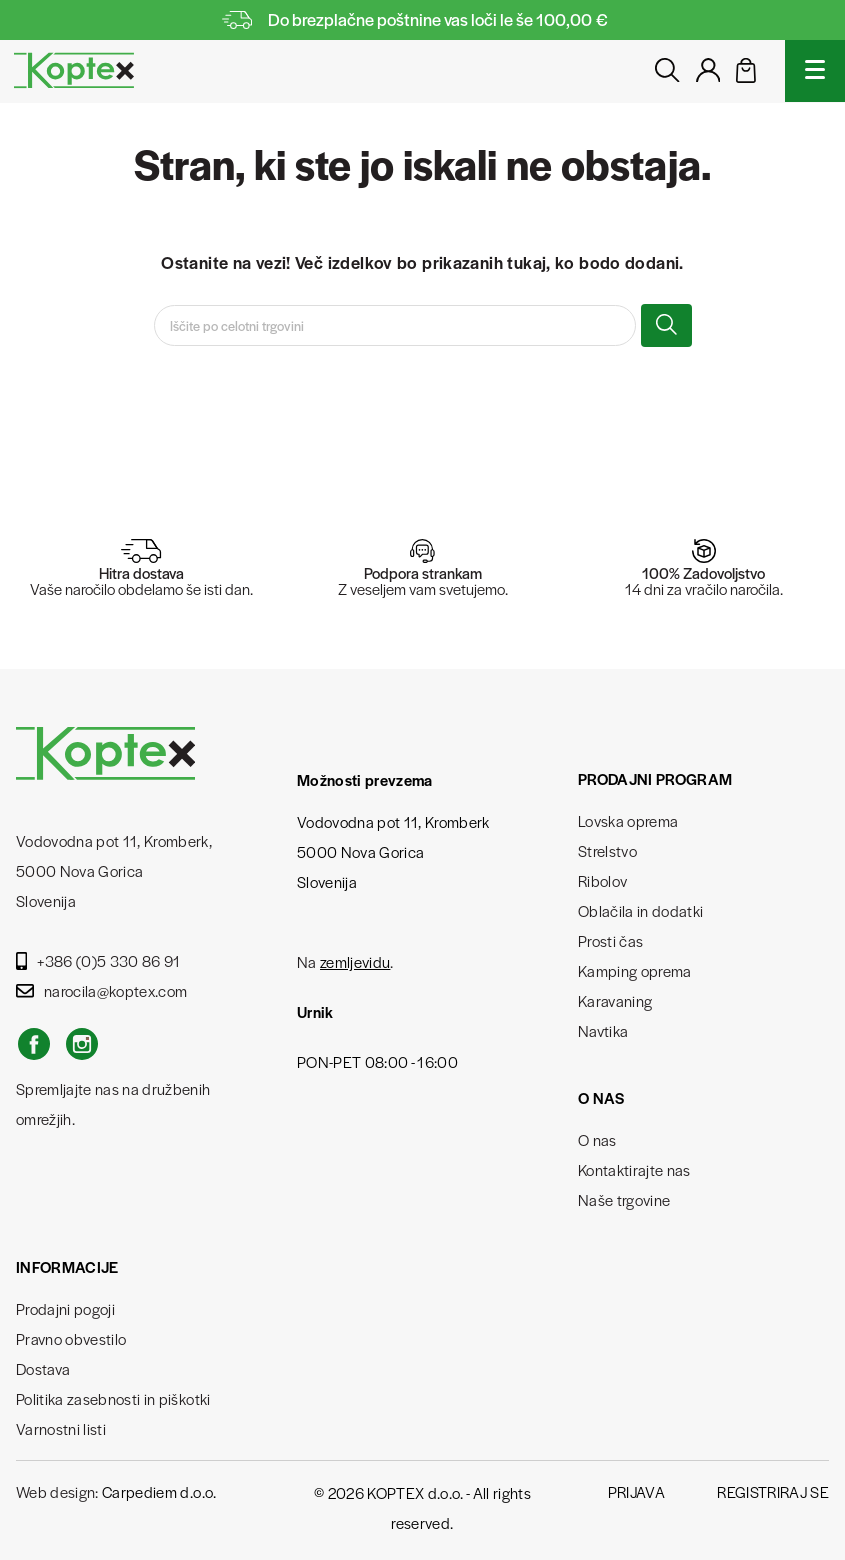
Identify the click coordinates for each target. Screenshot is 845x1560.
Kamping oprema (635, 970)
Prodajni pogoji (65, 1308)
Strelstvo (607, 850)
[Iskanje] (395, 325)
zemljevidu (355, 961)
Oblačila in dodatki (640, 910)
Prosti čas (610, 940)
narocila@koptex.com (101, 990)
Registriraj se (773, 1491)
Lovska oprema (628, 820)
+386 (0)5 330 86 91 (98, 960)
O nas (597, 1139)
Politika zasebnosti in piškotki (113, 1398)
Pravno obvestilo (71, 1338)
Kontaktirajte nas (634, 1169)
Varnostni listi (61, 1428)
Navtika (603, 1030)
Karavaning (615, 1000)
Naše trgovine (624, 1199)
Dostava (43, 1368)
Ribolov (602, 880)
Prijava (636, 1491)
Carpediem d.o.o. (159, 1491)
